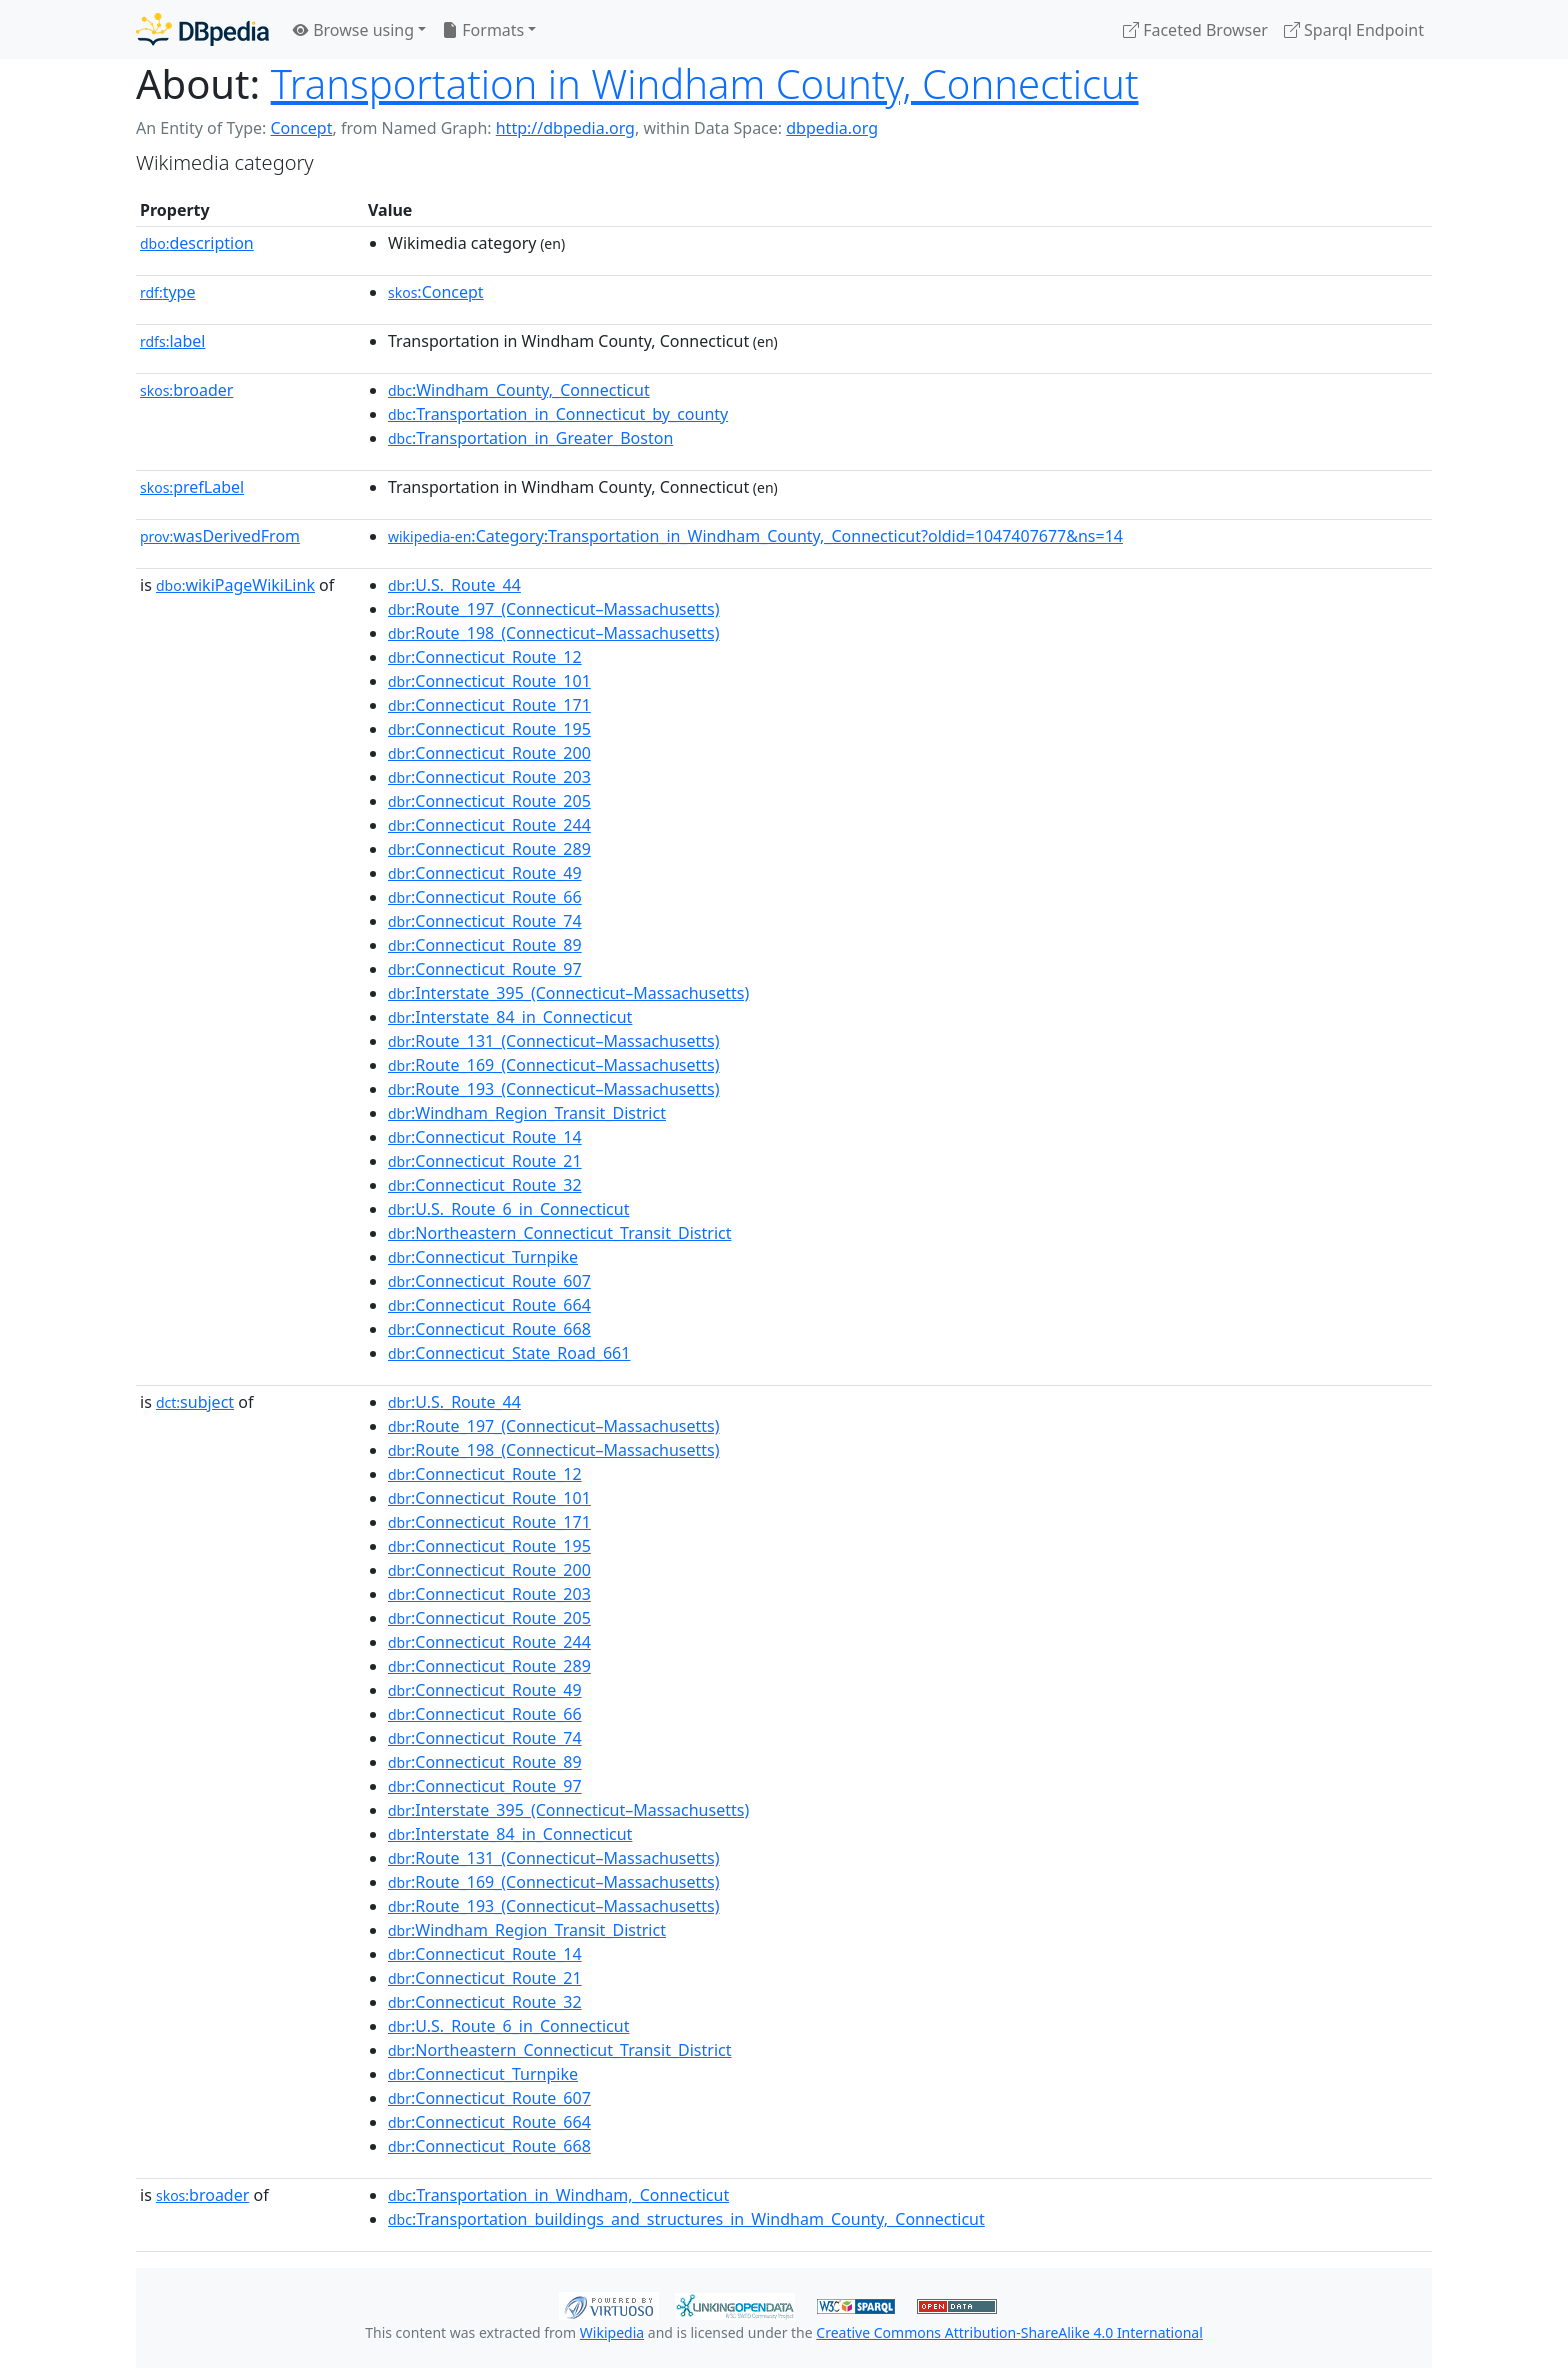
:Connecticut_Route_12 (485, 657)
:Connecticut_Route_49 (485, 873)
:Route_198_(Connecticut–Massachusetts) (554, 633)
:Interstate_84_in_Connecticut (510, 1017)
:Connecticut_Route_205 (489, 801)
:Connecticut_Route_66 (485, 897)
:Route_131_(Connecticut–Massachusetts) (554, 1041)
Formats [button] (483, 30)
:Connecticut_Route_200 (489, 753)
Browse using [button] (353, 30)
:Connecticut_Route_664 (489, 1305)
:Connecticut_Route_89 (485, 945)
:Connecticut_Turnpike (483, 1257)
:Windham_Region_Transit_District (527, 1113)
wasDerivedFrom (220, 536)
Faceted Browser (1195, 30)
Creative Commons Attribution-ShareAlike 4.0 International (1009, 2332)
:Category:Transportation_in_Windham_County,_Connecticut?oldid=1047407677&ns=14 (755, 536)
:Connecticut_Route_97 (485, 969)
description (197, 243)
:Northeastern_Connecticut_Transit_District (559, 1233)
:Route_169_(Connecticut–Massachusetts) (554, 1065)
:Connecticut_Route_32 (485, 1185)
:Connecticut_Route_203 (489, 777)
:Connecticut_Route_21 (485, 1161)
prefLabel (192, 487)
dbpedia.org (832, 128)
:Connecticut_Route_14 (485, 1137)
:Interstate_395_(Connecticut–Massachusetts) (568, 993)
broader (186, 390)
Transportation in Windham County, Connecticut (705, 83)
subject (195, 1402)
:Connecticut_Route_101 (489, 681)
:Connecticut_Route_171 (489, 705)
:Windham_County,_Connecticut (519, 390)
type (168, 292)
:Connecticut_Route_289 (489, 849)
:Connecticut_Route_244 (489, 825)
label (173, 341)
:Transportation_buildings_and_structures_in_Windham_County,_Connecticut (686, 2219)
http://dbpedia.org (565, 128)
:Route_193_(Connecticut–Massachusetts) (554, 1089)
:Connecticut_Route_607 (489, 1281)
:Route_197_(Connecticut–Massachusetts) (554, 609)
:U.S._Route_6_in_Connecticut (508, 1209)
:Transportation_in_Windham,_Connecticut (558, 2195)
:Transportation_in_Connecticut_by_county (558, 414)
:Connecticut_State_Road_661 (509, 1353)
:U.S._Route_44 (454, 585)
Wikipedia (612, 2332)
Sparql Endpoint (1354, 30)
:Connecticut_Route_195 (489, 729)
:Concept (436, 292)
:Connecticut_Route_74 (485, 921)
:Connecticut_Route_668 (489, 1329)
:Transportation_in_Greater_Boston (530, 438)
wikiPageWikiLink (235, 585)
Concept (301, 128)
